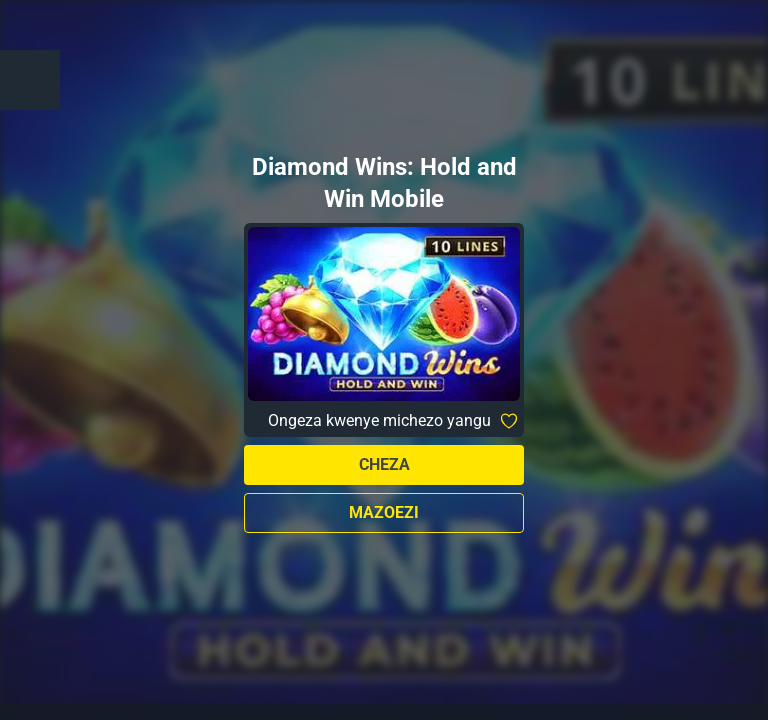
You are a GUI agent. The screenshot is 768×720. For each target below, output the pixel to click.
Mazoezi (384, 512)
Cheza (384, 464)
